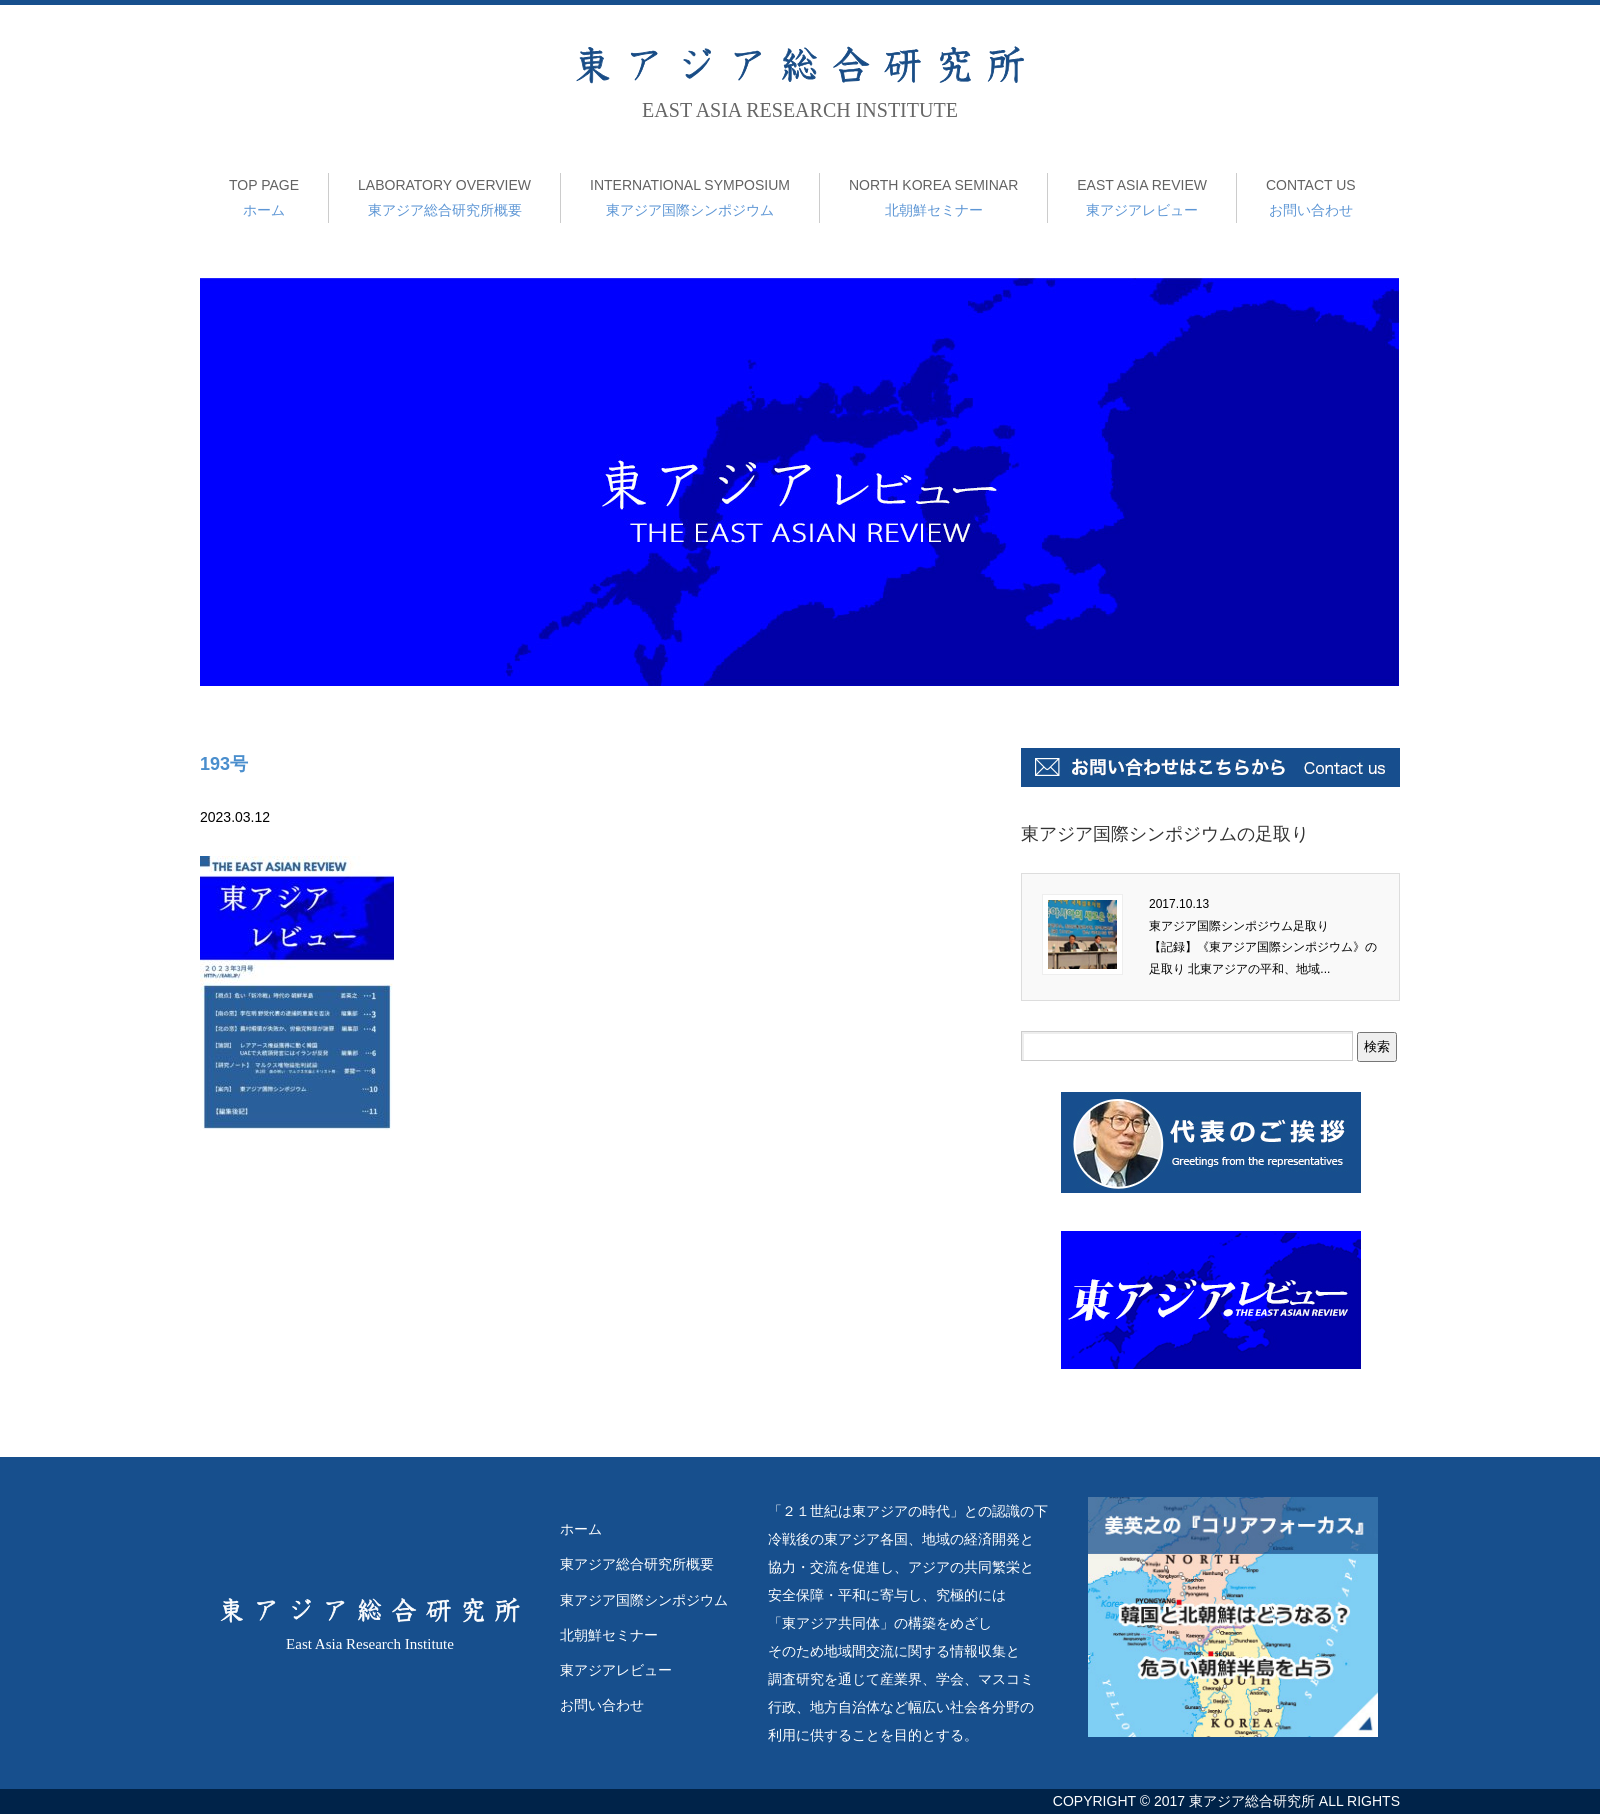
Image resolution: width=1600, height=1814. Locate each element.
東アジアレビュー (1142, 195)
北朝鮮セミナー (933, 195)
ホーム (264, 195)
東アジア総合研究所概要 (444, 195)
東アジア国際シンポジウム (690, 195)
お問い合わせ (1311, 195)
